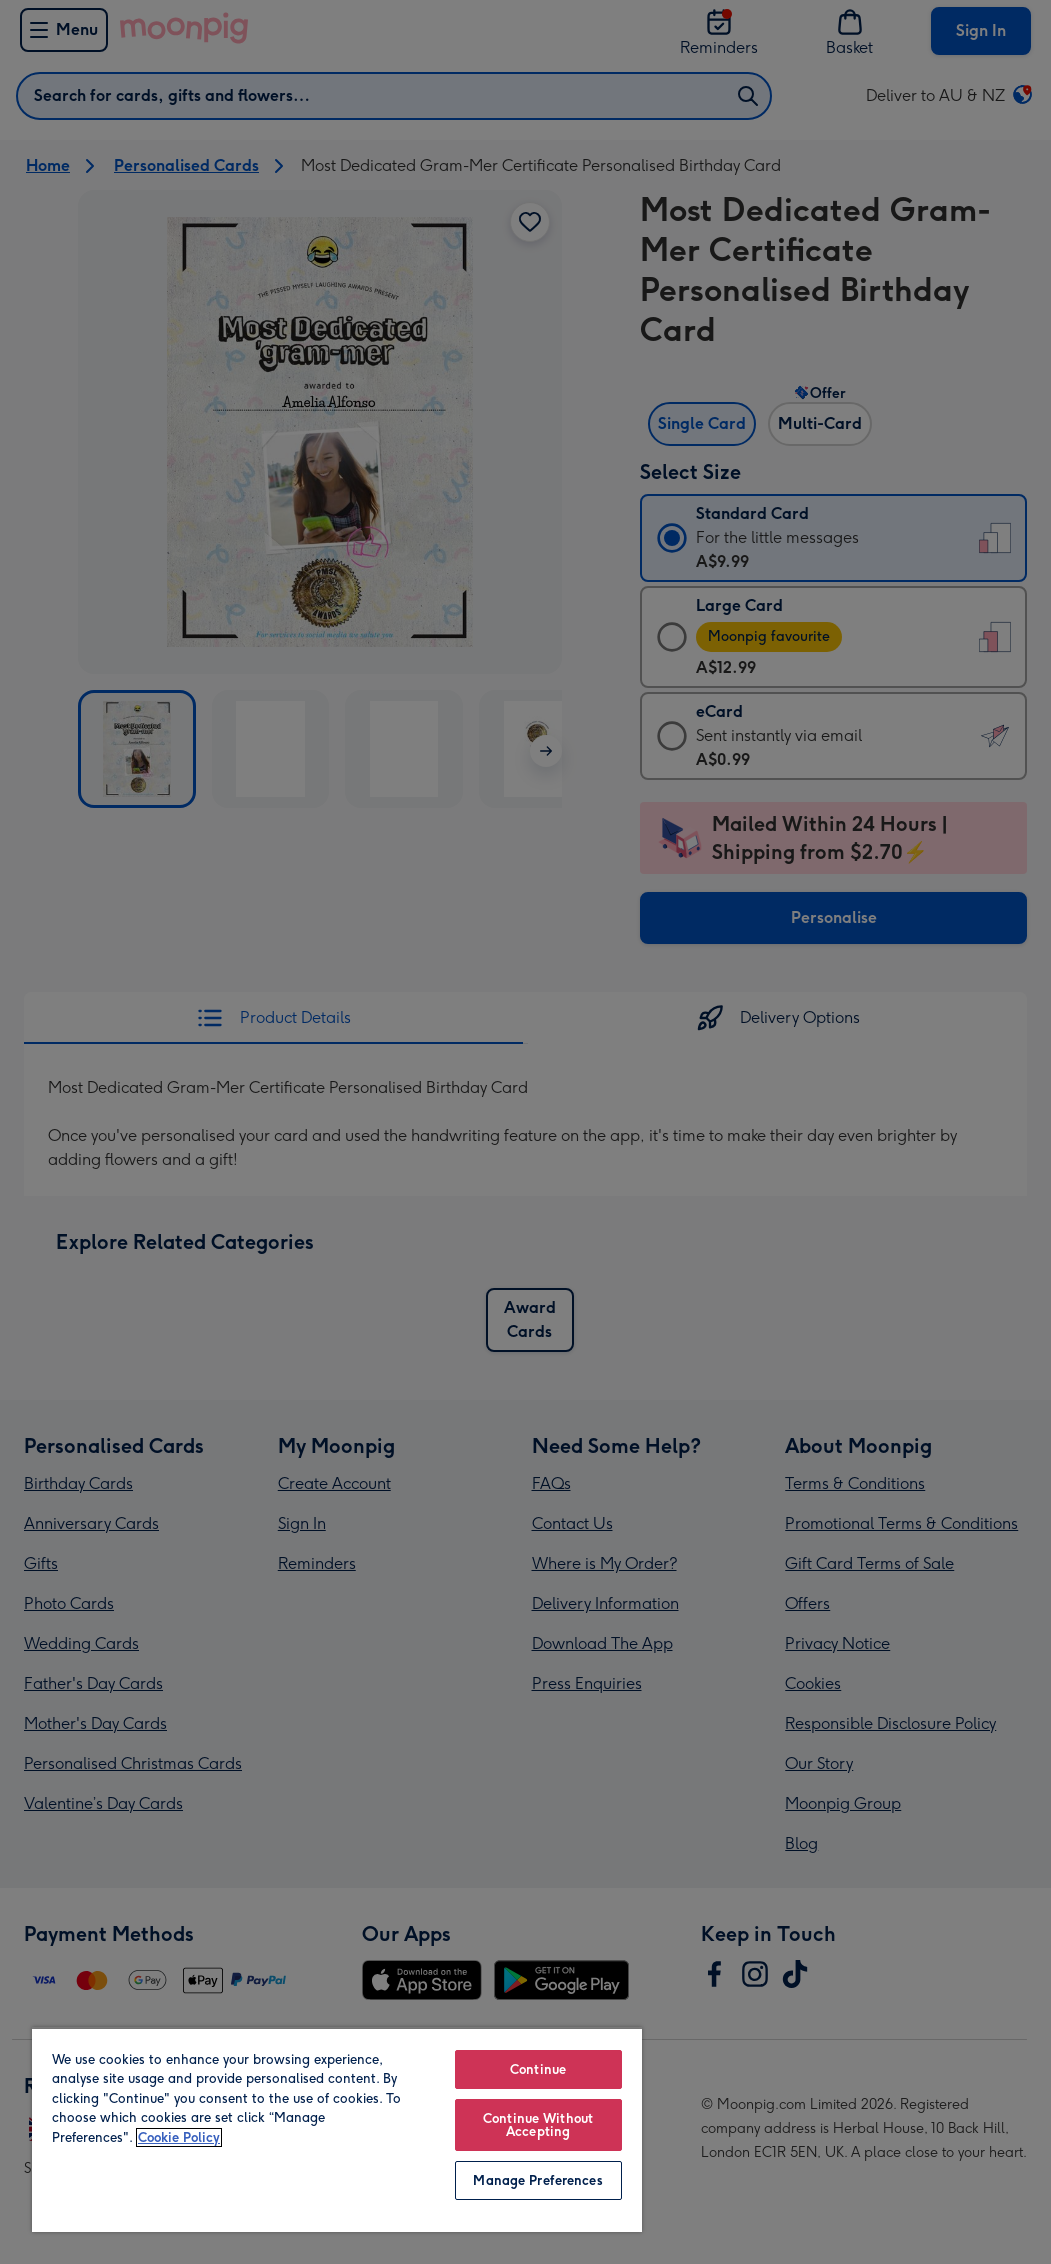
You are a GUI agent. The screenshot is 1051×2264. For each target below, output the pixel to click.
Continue (538, 2069)
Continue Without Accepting (538, 2125)
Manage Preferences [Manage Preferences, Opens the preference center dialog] (537, 2180)
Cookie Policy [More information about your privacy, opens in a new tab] (179, 2137)
